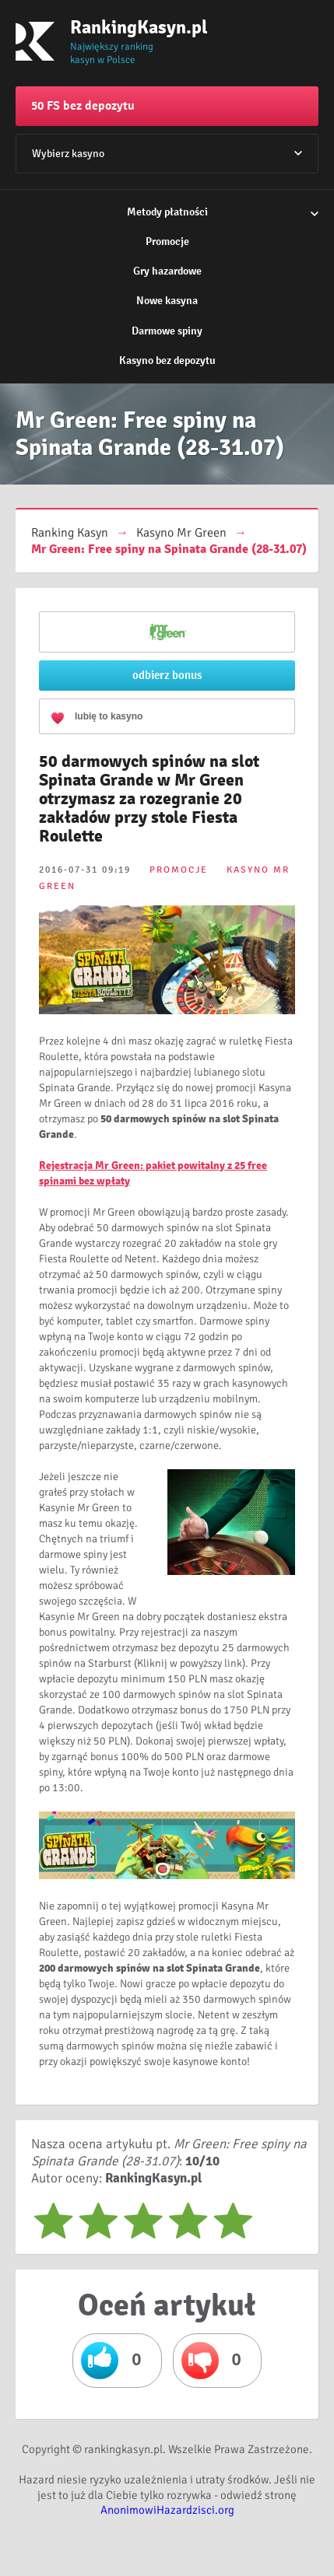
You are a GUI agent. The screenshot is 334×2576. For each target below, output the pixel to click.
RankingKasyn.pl (120, 27)
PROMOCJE (178, 870)
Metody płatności (167, 212)
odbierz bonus (167, 675)
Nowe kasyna (167, 300)
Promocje (167, 241)
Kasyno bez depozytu (167, 360)
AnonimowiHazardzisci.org (167, 2510)
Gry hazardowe (167, 271)
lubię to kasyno (108, 716)
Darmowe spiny (167, 331)
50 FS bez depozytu (83, 106)
